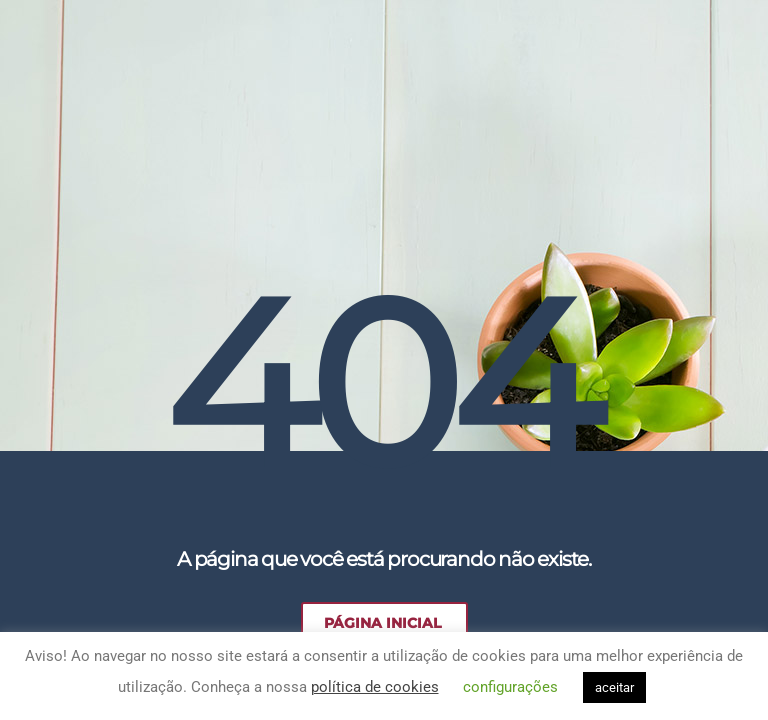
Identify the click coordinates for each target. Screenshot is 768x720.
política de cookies (375, 687)
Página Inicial (382, 623)
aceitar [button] (614, 687)
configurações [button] (510, 687)
